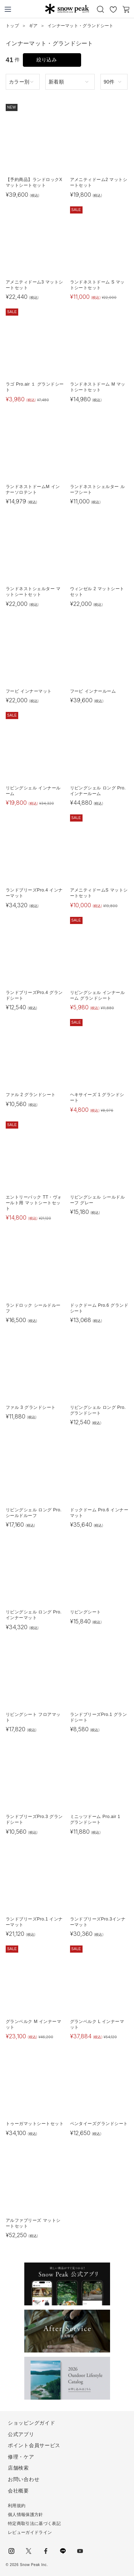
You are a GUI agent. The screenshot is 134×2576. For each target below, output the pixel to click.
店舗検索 (18, 2468)
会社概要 (18, 2491)
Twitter (28, 2551)
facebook (45, 2551)
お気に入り (113, 9)
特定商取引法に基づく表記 (34, 2523)
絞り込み (46, 59)
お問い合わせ (23, 2479)
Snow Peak (67, 8)
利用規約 (16, 2505)
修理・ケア (21, 2457)
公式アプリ (21, 2434)
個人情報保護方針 (25, 2514)
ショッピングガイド (31, 2423)
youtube (80, 2551)
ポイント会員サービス (34, 2445)
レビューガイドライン (30, 2532)
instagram (11, 2551)
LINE (63, 2551)
